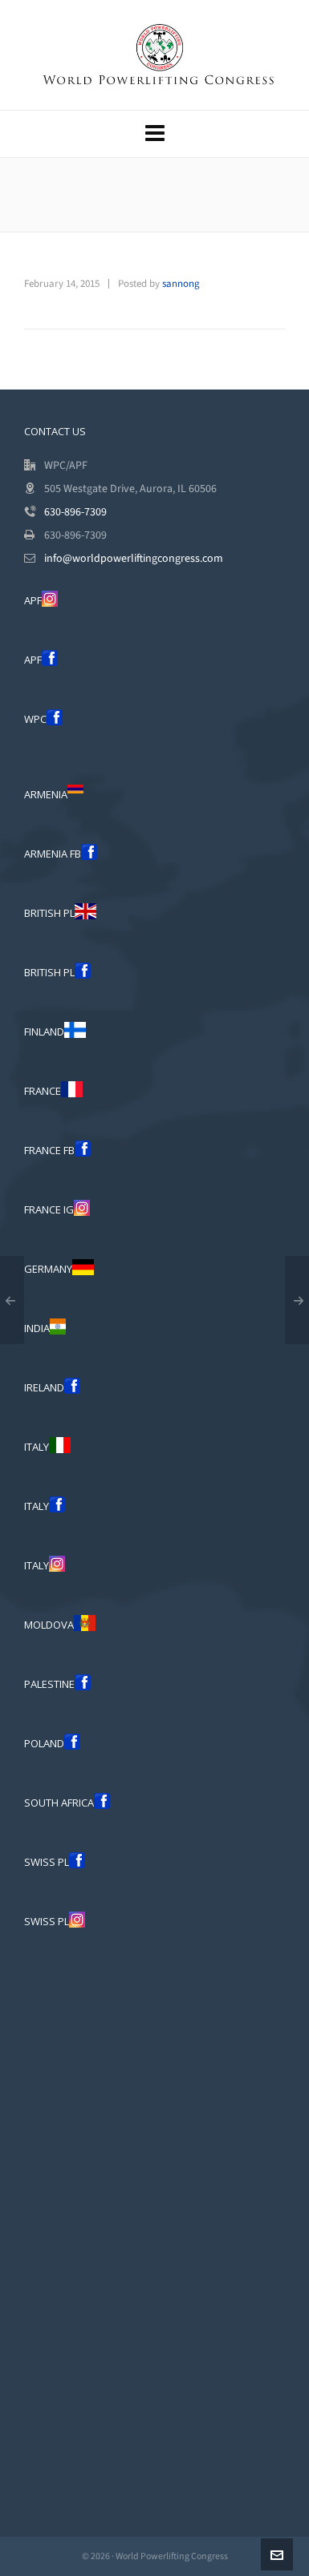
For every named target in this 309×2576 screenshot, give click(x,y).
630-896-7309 (75, 511)
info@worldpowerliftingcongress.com (133, 558)
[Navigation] (154, 134)
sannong (181, 283)
